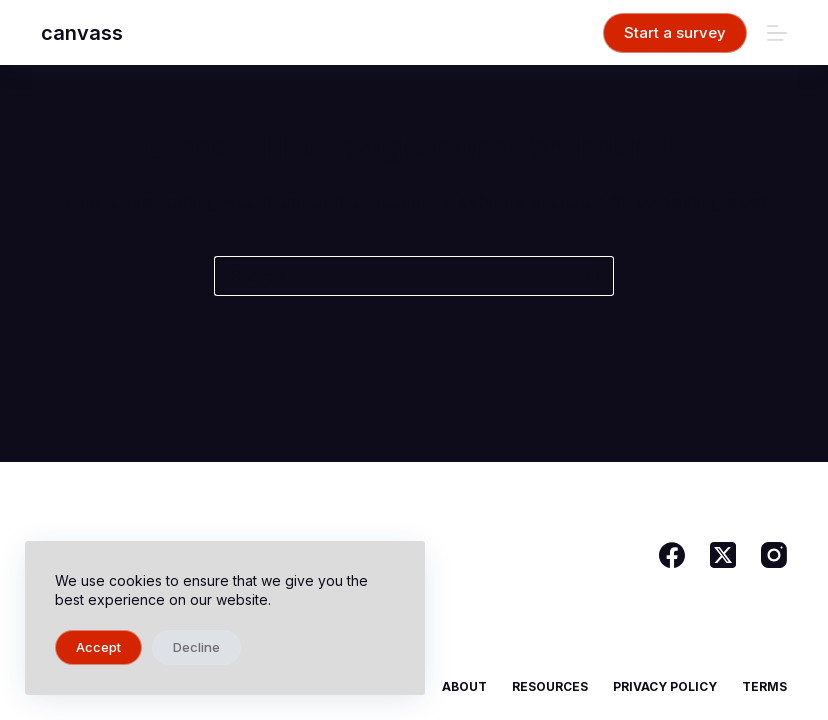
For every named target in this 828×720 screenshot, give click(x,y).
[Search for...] (394, 276)
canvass (82, 33)
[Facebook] (672, 555)
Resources (550, 686)
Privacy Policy (665, 686)
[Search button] (594, 276)
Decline (196, 647)
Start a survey (675, 32)
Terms (764, 686)
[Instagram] (774, 555)
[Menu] (777, 33)
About (464, 686)
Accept (98, 647)
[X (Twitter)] (723, 555)
